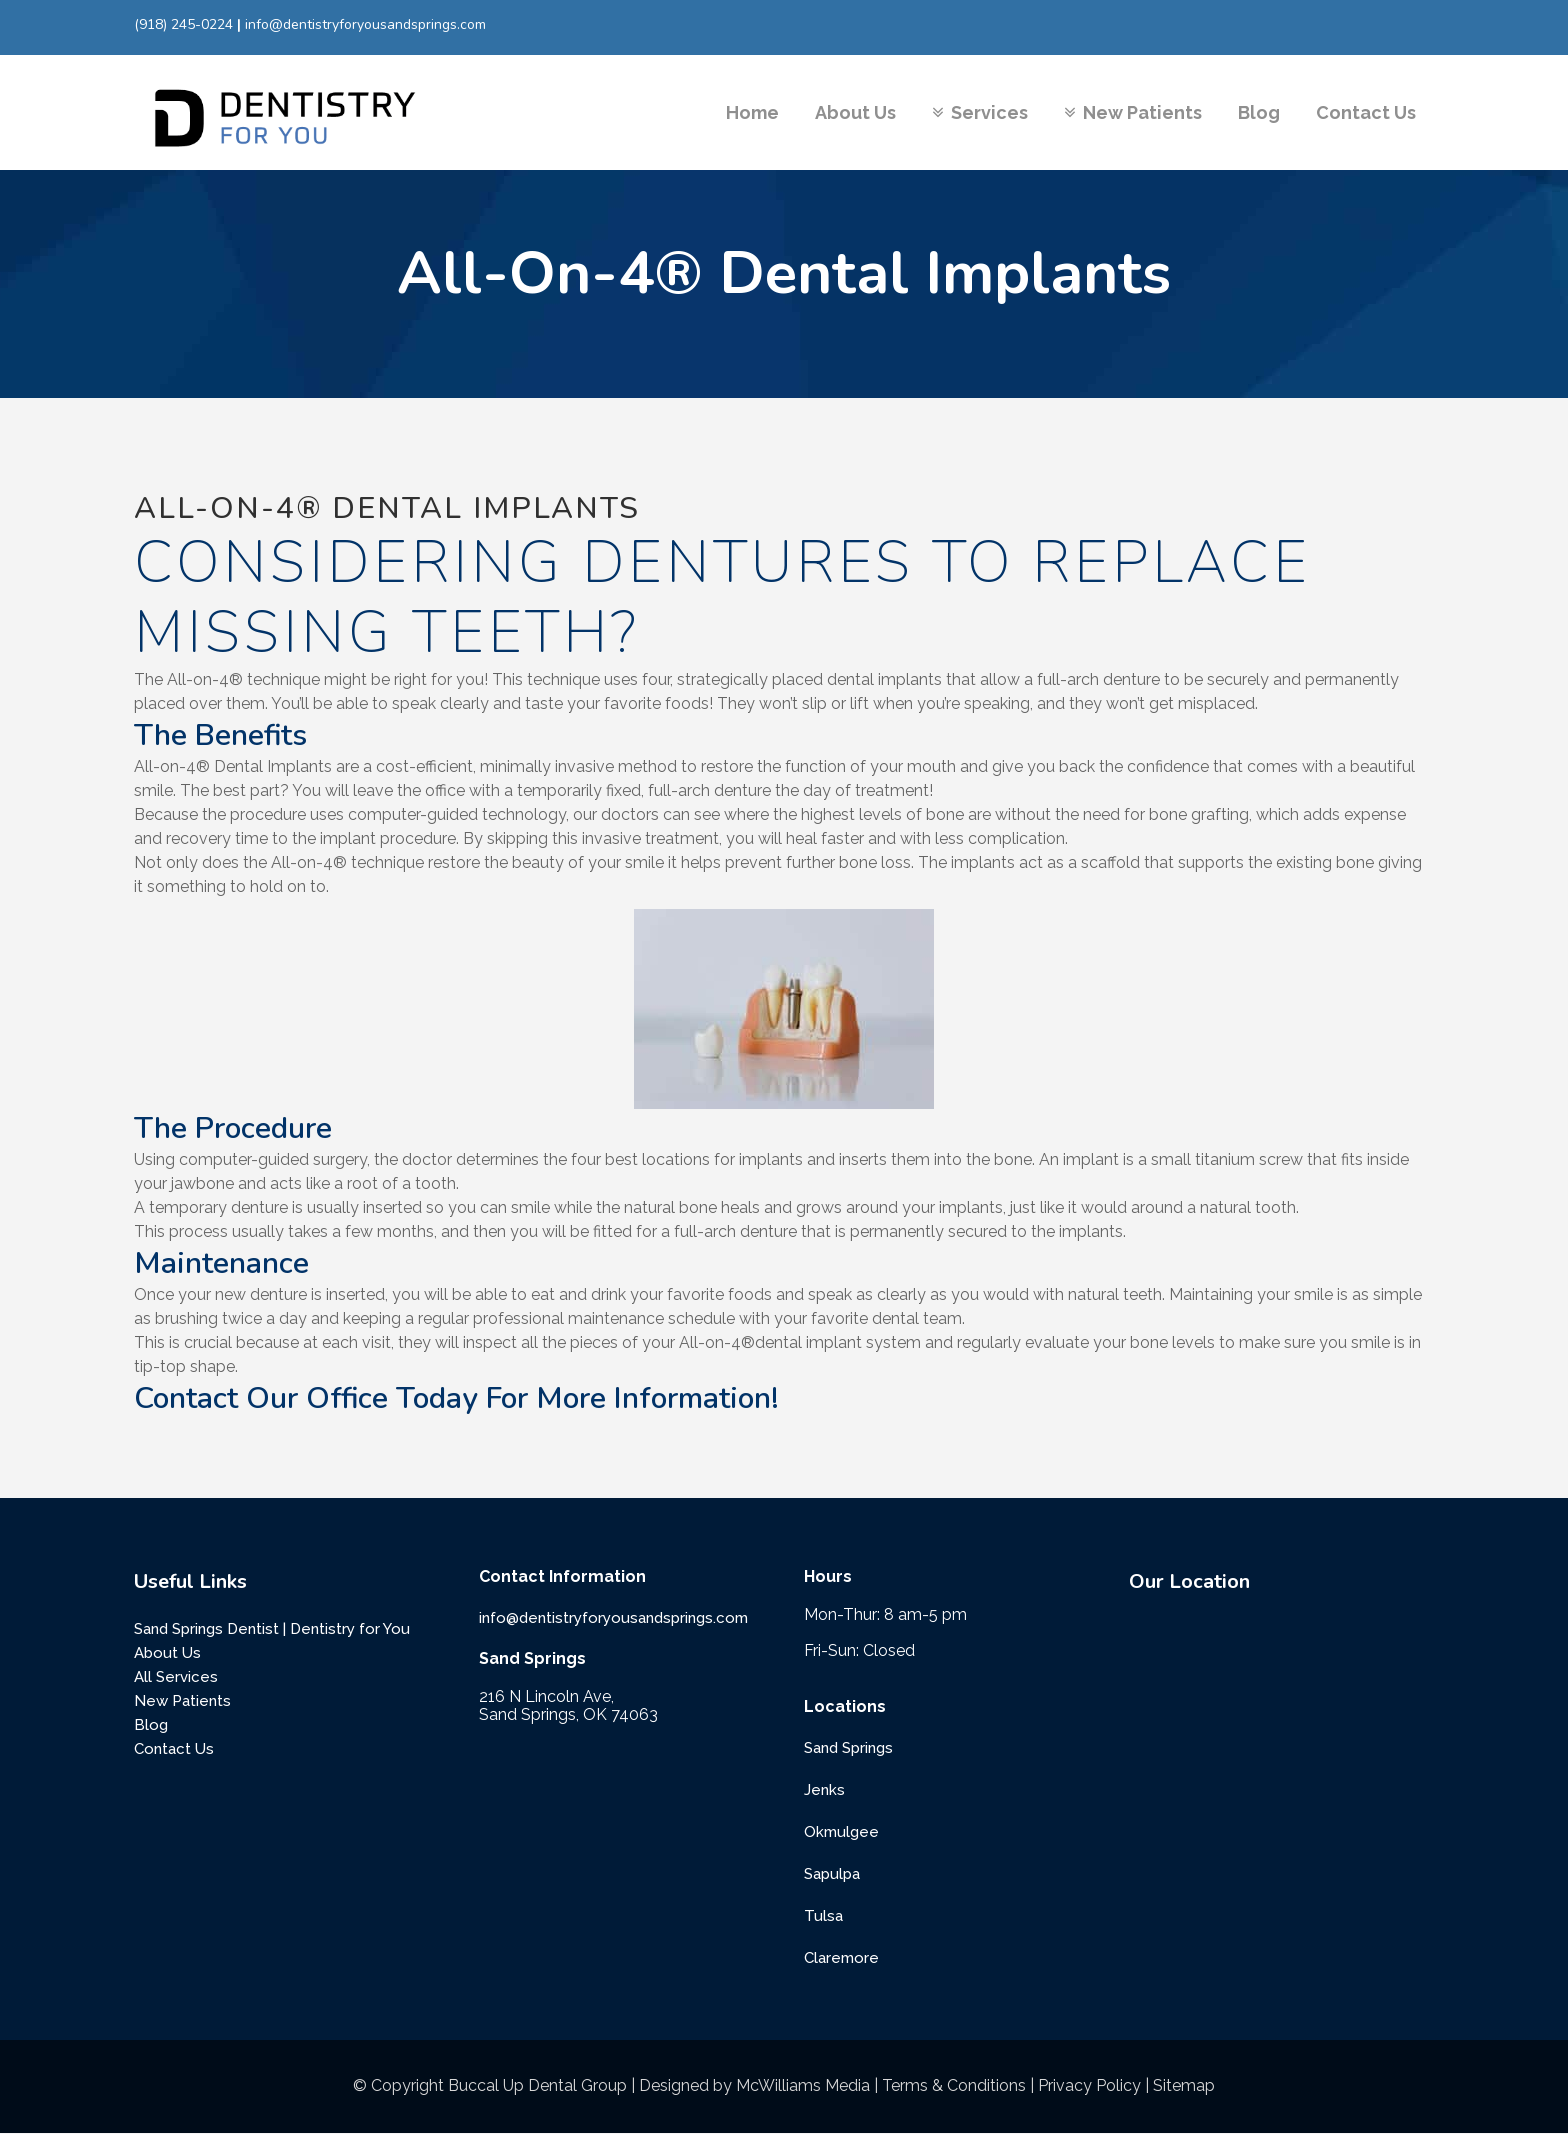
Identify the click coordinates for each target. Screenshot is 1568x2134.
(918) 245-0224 (183, 24)
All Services (176, 1677)
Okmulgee (841, 1832)
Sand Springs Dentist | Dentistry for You (272, 1629)
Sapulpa (832, 1874)
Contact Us (174, 1749)
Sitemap (1184, 2085)
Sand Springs (848, 1748)
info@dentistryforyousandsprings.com (365, 24)
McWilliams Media (803, 2085)
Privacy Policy (1089, 2085)
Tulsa (823, 1916)
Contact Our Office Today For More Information (452, 1398)
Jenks (824, 1790)
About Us (167, 1653)
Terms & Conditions (954, 2085)
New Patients (182, 1701)
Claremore (841, 1958)
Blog (151, 1725)
